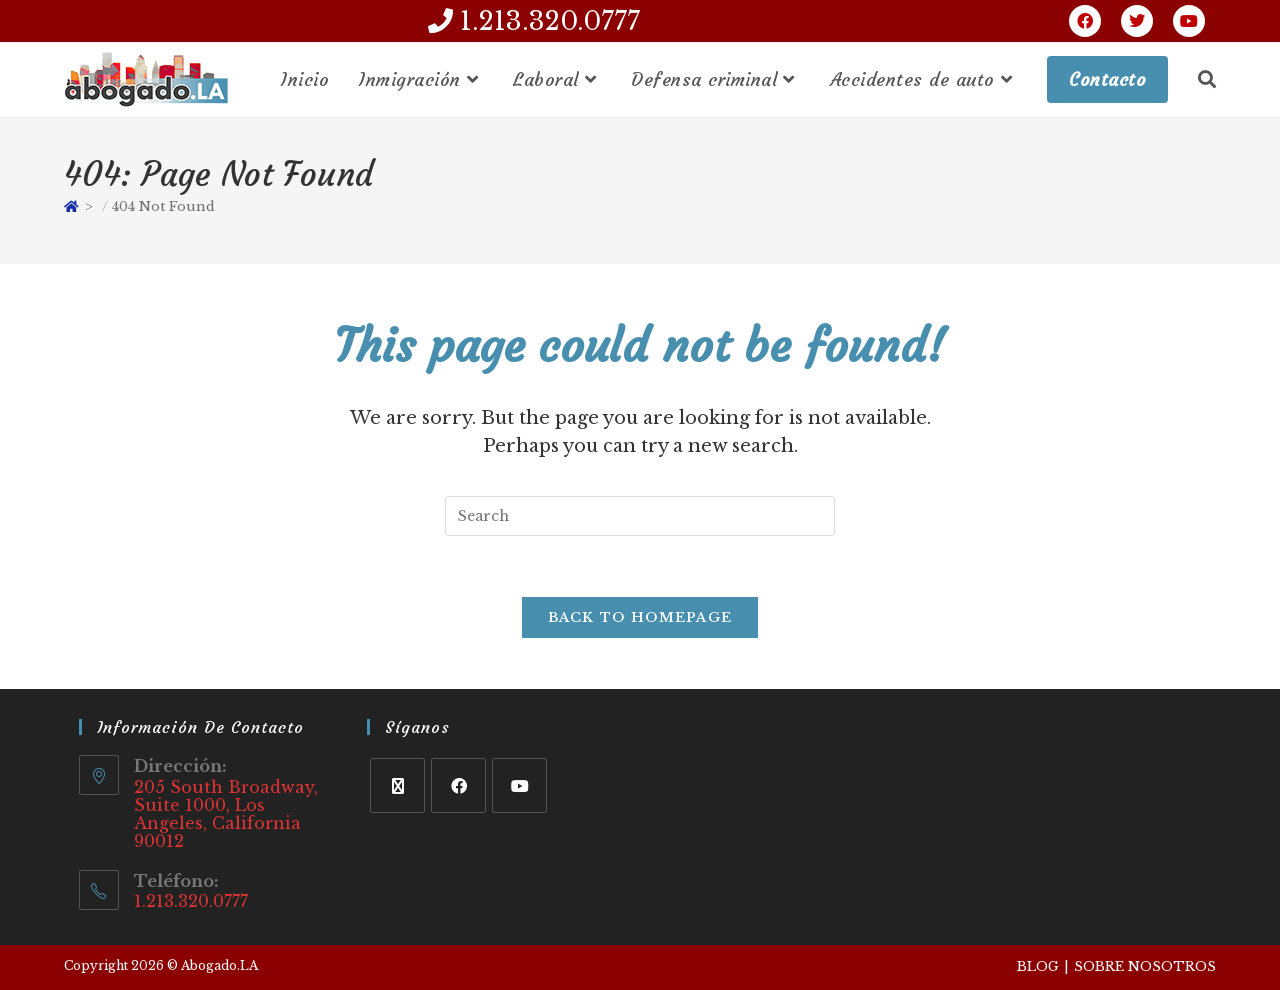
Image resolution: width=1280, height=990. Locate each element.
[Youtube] (519, 785)
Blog (1038, 966)
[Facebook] (458, 785)
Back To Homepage (640, 617)
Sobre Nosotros (1145, 966)
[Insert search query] (640, 516)
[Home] (71, 206)
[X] (397, 785)
